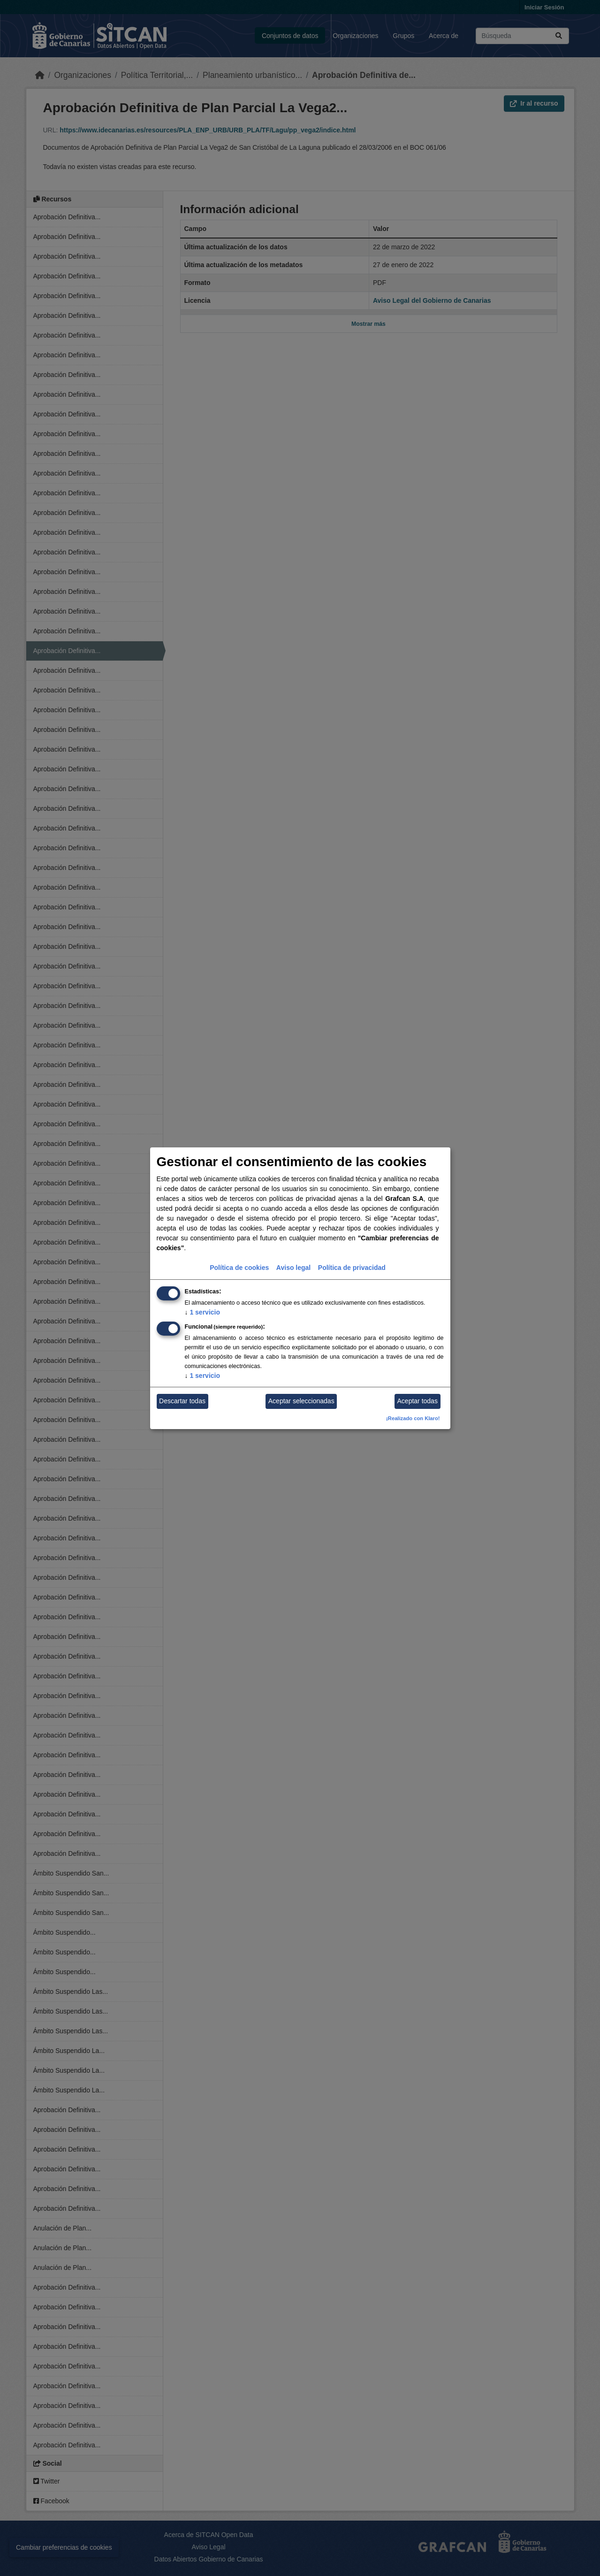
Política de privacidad (352, 1267)
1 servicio (202, 1312)
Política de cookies (239, 1267)
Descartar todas (182, 1401)
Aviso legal (293, 1267)
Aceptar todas (417, 1401)
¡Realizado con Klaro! (413, 1418)
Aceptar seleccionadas (301, 1401)
